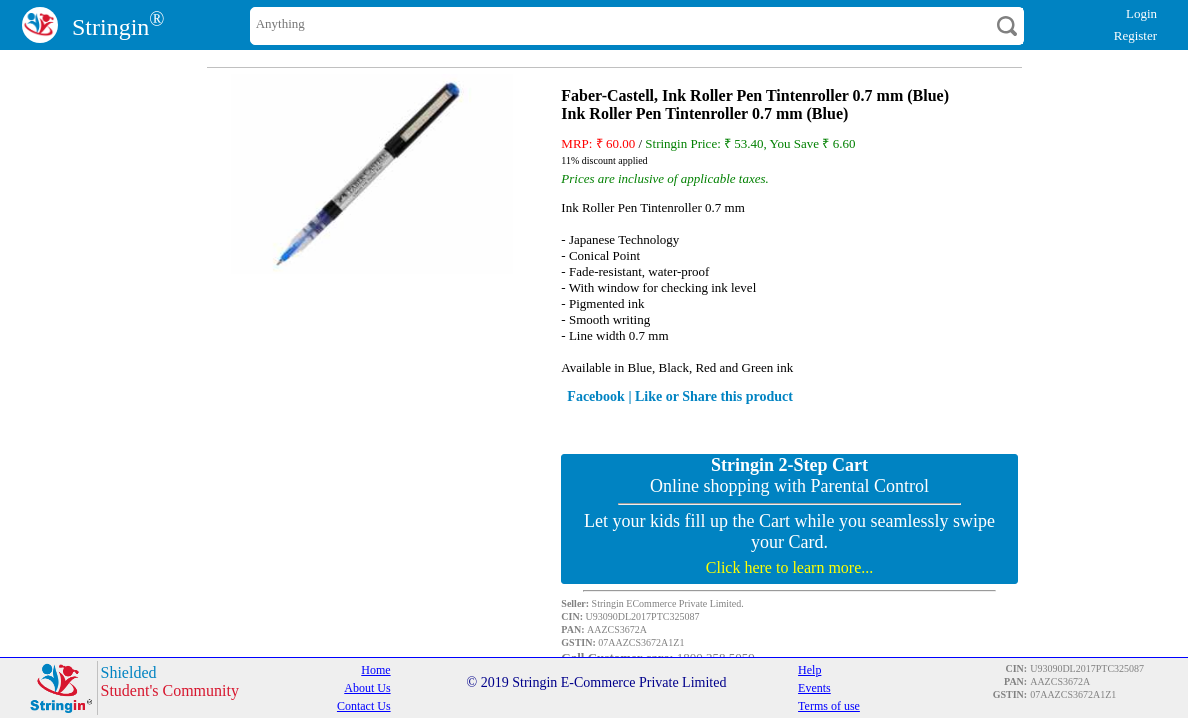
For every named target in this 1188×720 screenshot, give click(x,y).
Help (809, 670)
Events (814, 688)
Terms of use (829, 706)
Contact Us (364, 706)
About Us (367, 688)
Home (375, 670)
